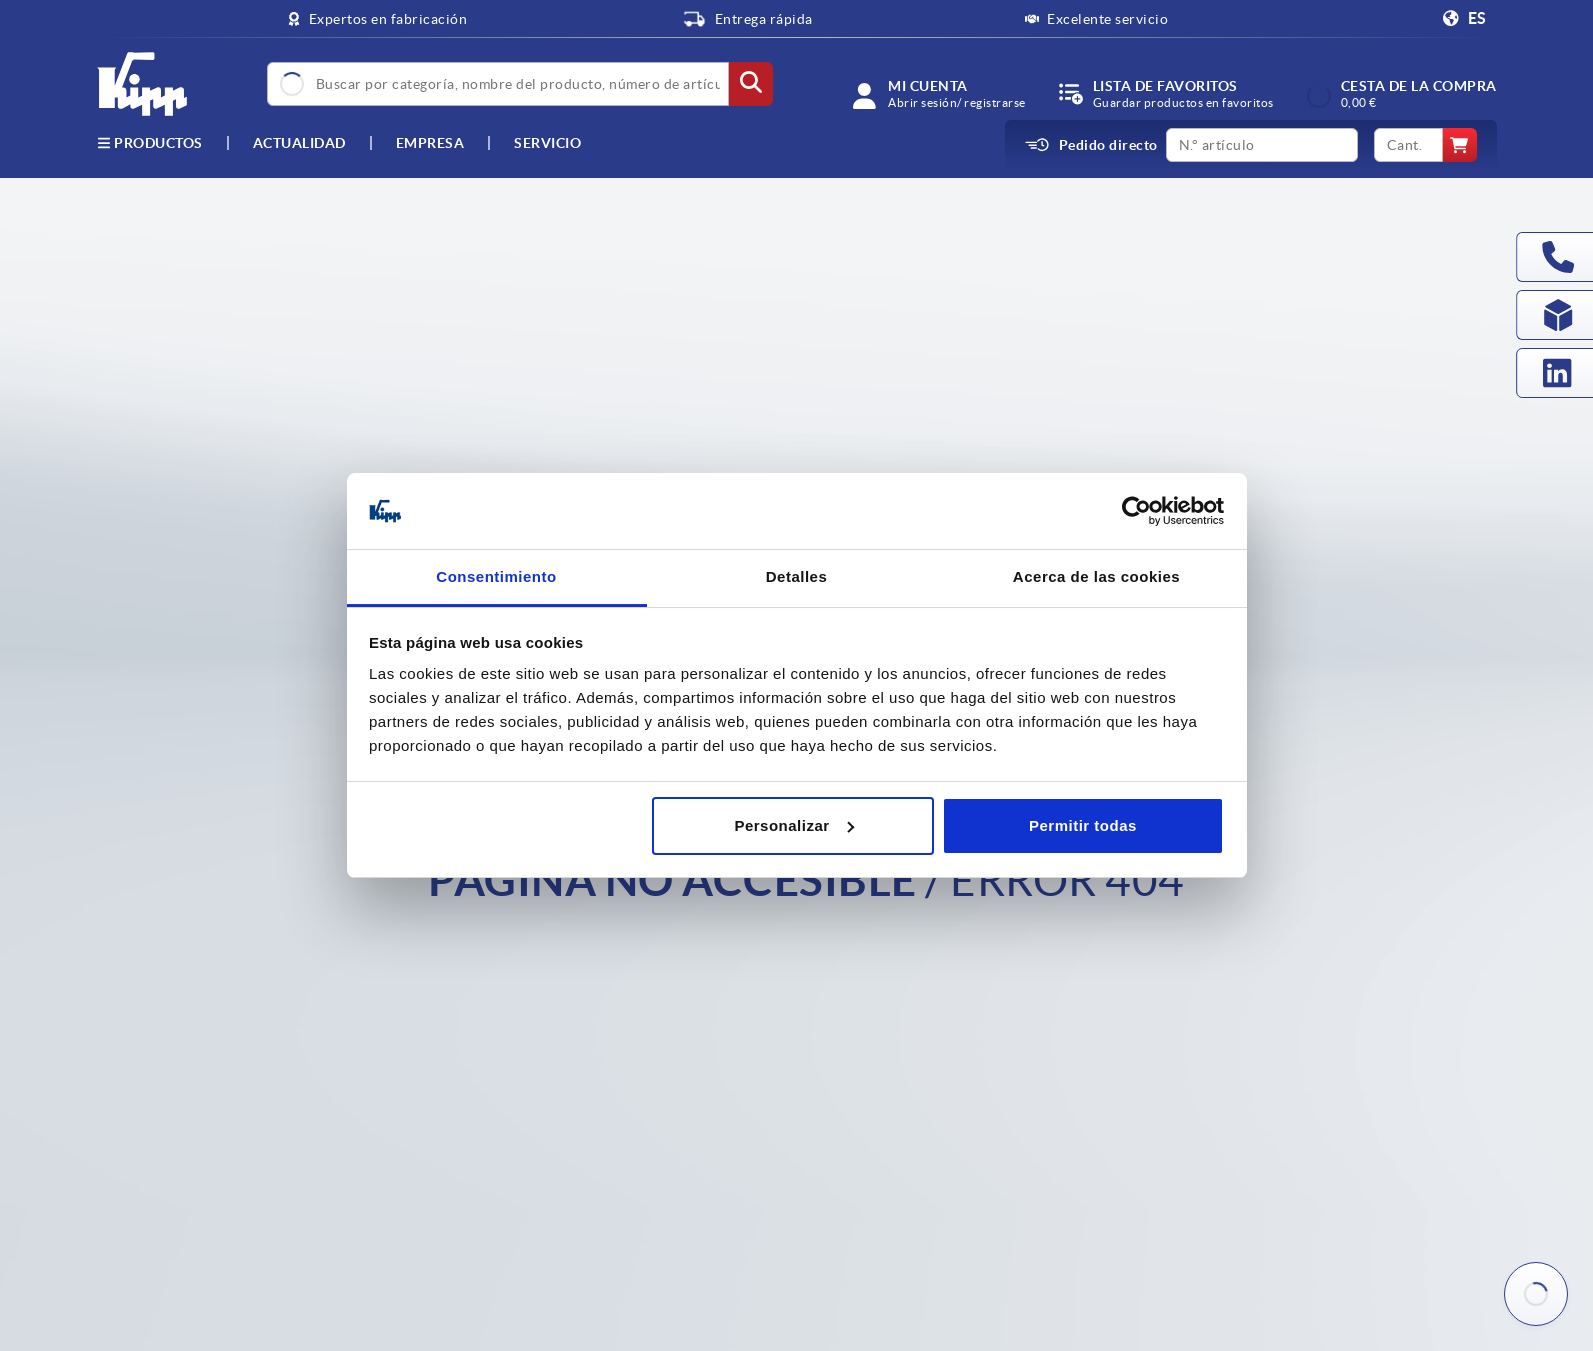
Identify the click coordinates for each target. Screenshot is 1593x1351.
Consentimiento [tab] (496, 576)
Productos (150, 143)
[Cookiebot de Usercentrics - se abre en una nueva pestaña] (1136, 511)
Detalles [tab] (797, 576)
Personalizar (793, 825)
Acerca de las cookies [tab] (1096, 576)
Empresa (430, 143)
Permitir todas (1083, 825)
